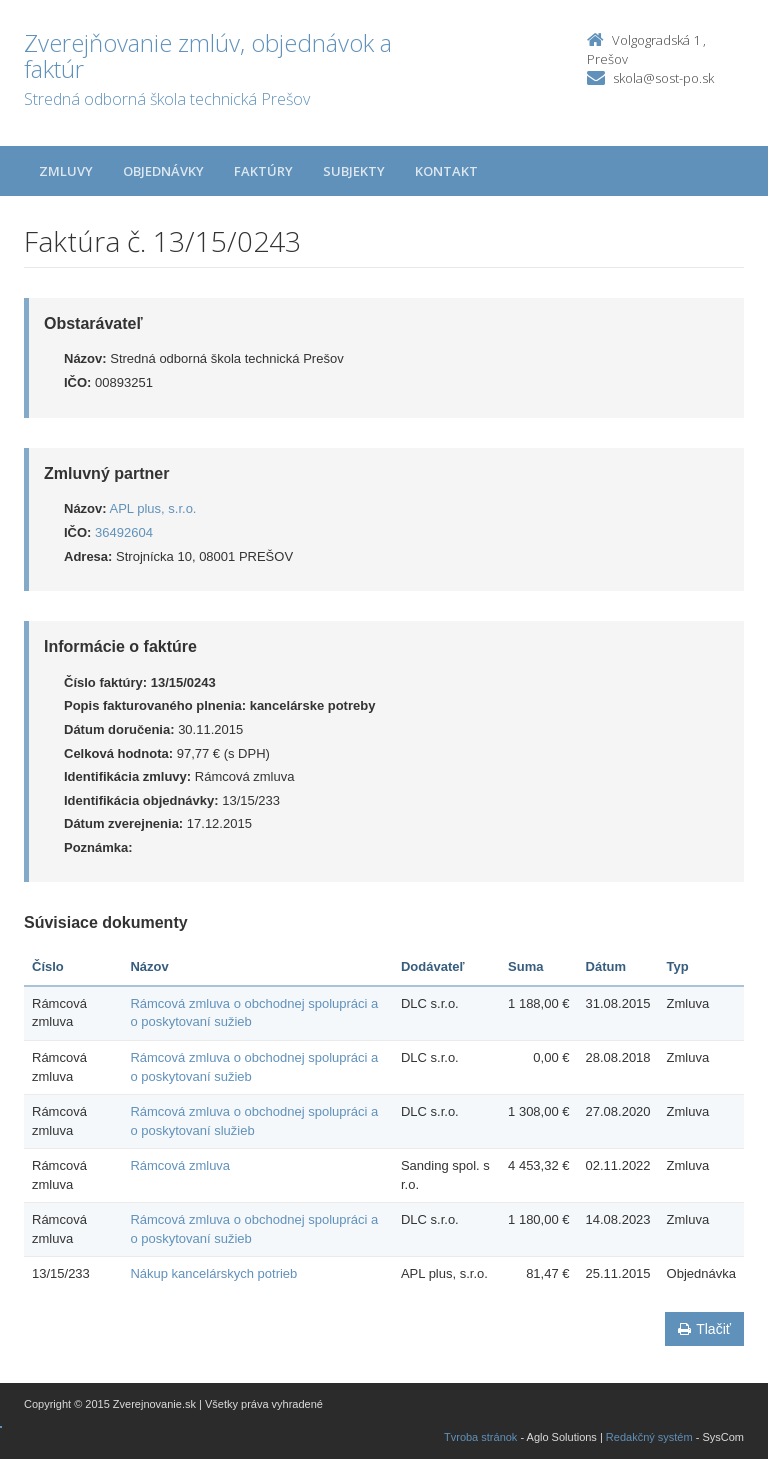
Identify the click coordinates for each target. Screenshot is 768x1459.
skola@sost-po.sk (663, 78)
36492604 (124, 532)
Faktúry (263, 171)
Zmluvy (66, 171)
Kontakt (446, 171)
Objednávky (163, 171)
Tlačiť (704, 1329)
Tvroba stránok (480, 1437)
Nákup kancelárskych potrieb (213, 1273)
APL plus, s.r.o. (153, 508)
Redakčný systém (649, 1437)
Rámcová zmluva (180, 1165)
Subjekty (354, 171)
